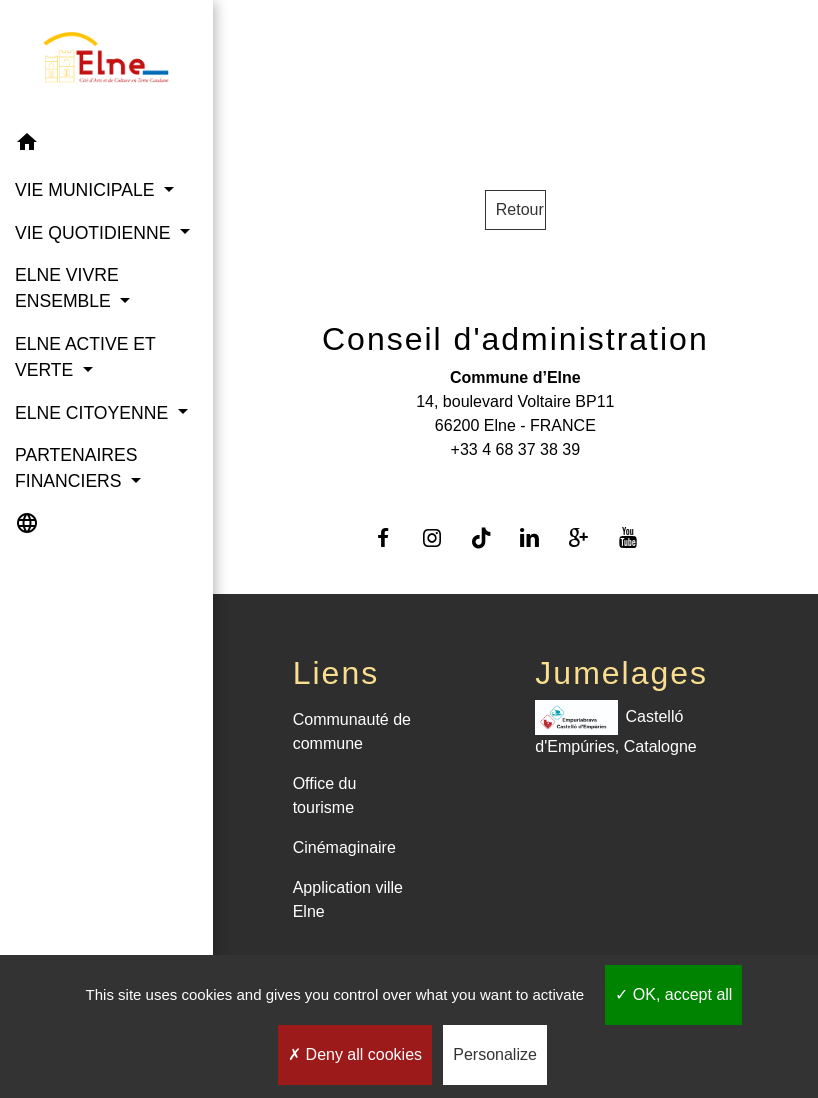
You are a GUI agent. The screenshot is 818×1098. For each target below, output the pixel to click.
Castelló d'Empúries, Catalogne (615, 727)
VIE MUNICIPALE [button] (87, 190)
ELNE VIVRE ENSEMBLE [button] (67, 288)
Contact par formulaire (515, 481)
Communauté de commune (352, 731)
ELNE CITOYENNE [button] (94, 413)
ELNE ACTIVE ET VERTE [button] (85, 357)
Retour (520, 209)
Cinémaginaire (344, 847)
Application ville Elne (348, 899)
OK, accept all (673, 994)
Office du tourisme (325, 795)
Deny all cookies (355, 1054)
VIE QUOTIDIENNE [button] (95, 233)
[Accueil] (106, 61)
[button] (106, 145)
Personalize (495, 1054)
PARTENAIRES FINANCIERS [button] (76, 468)
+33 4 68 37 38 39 (515, 449)
